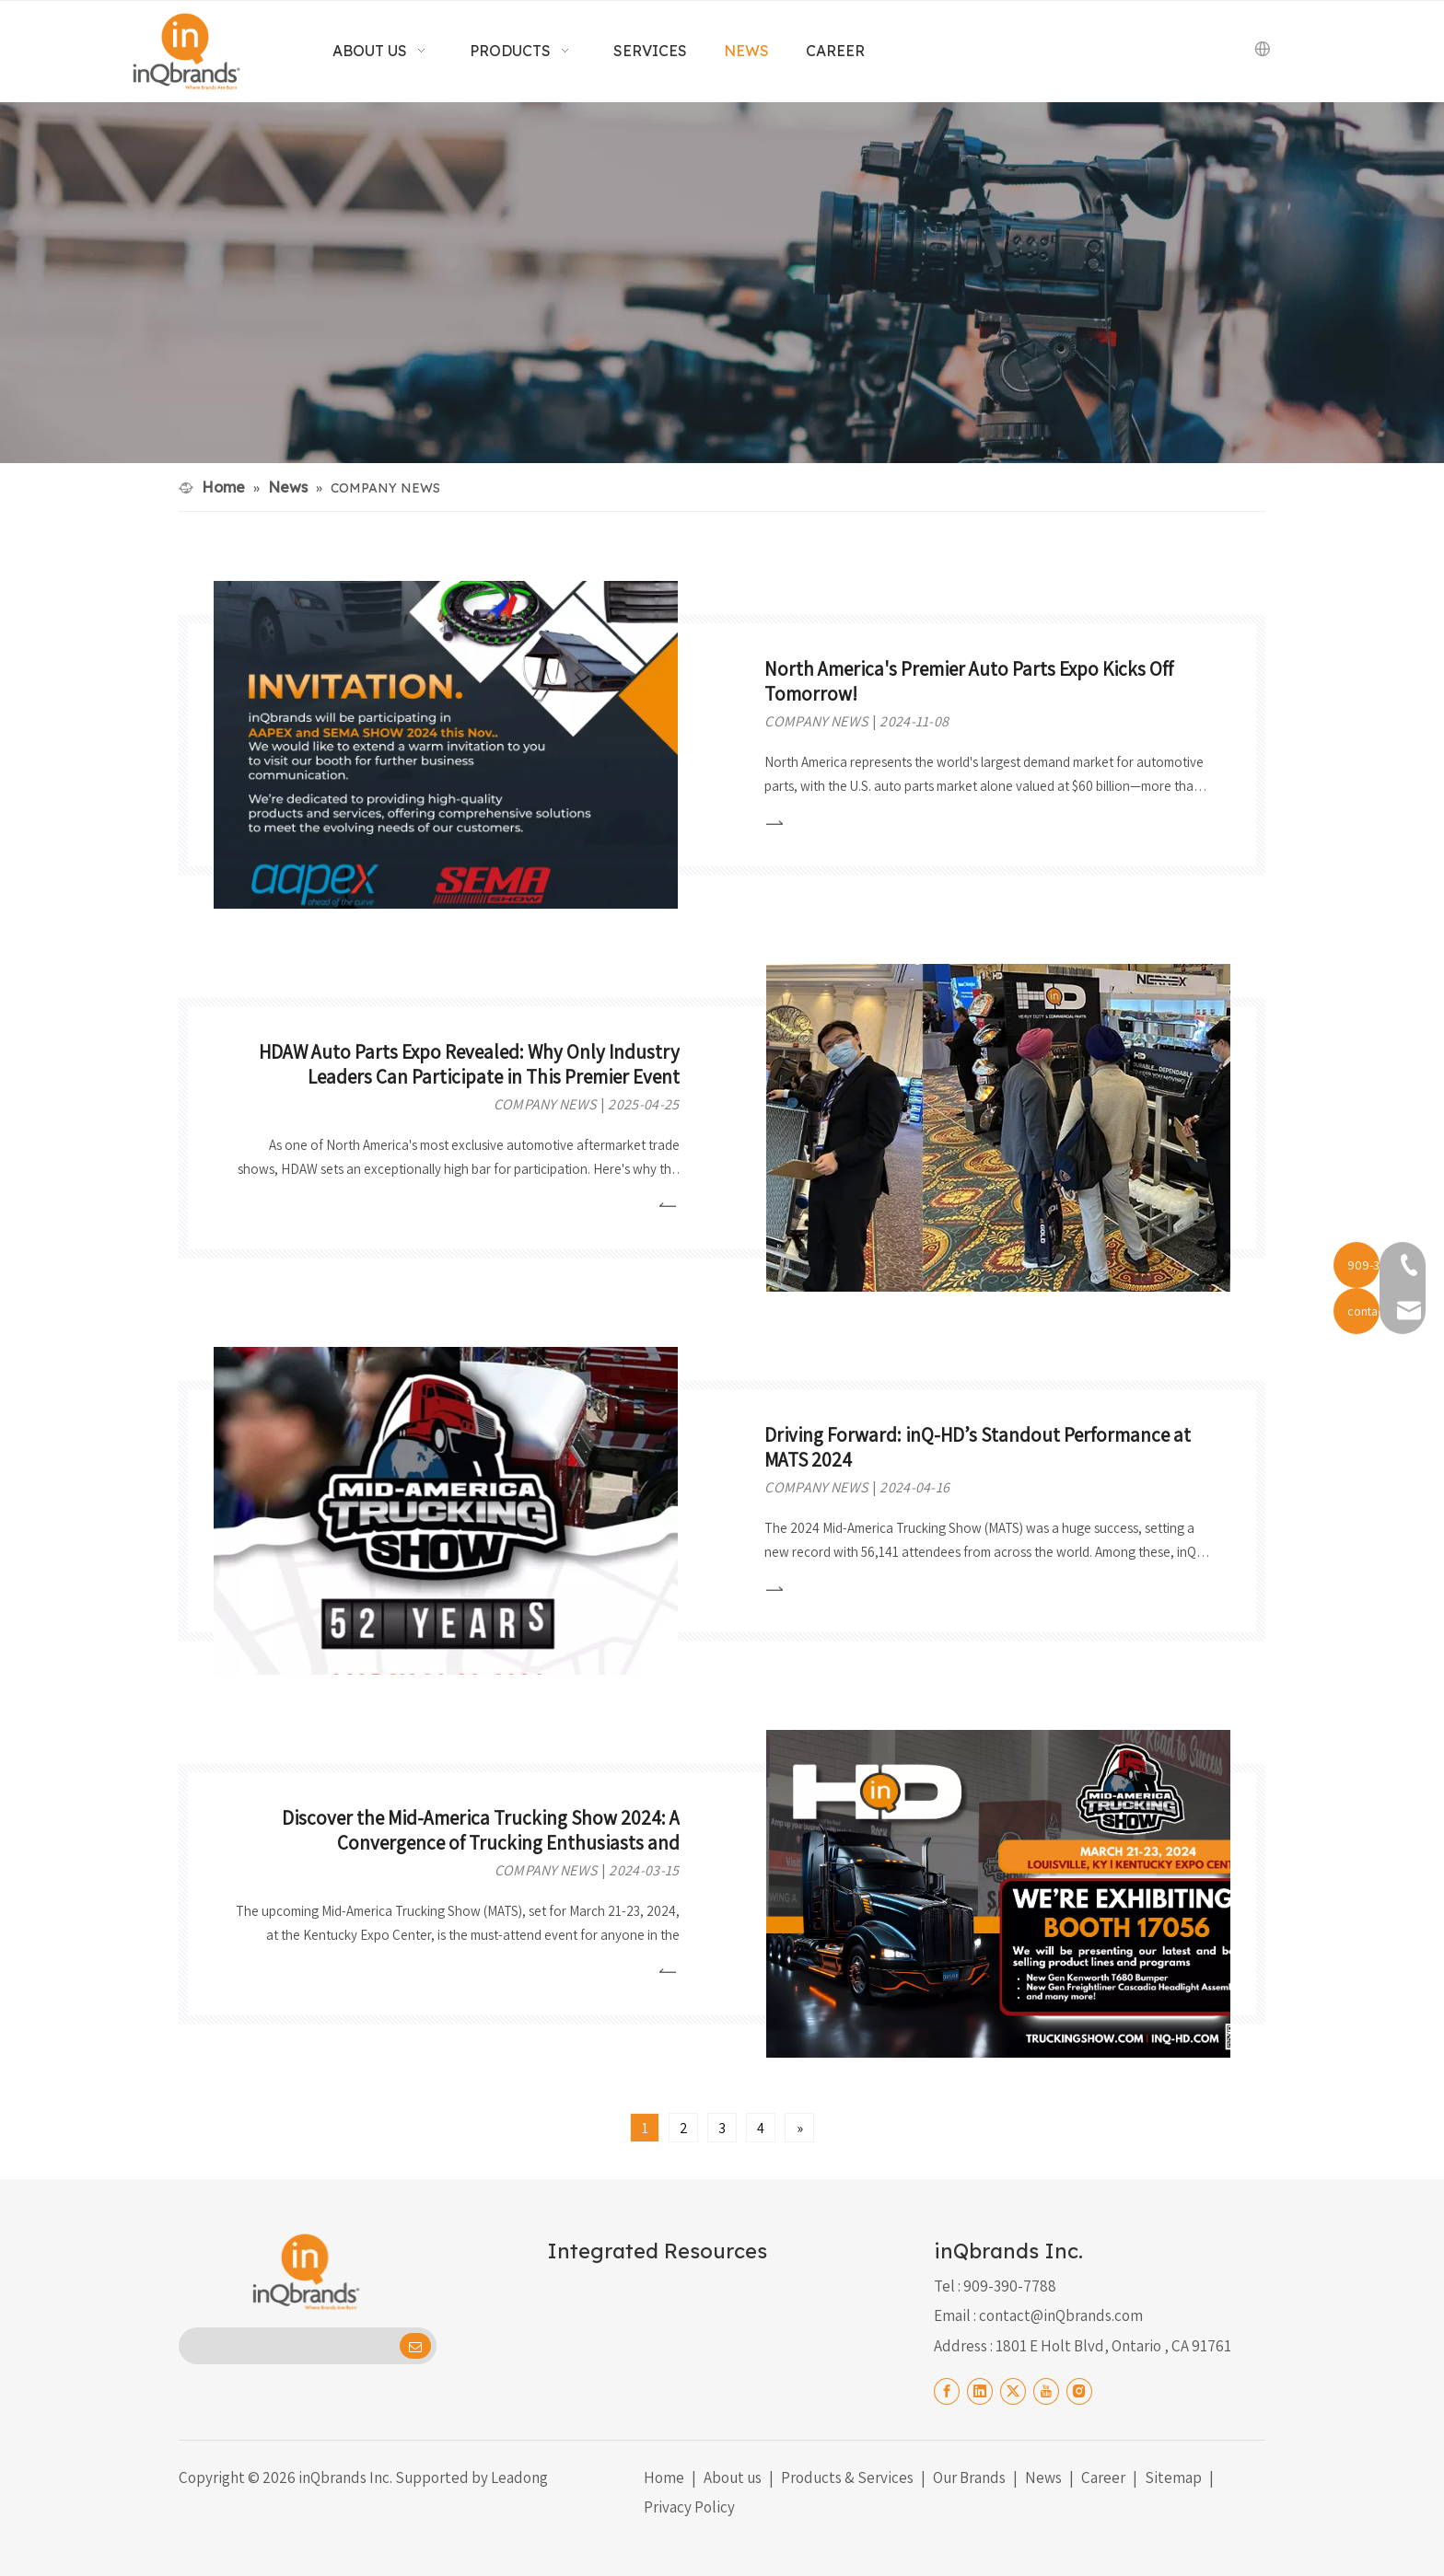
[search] (287, 2345)
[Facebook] (947, 2390)
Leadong (519, 2477)
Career (1103, 2477)
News (1043, 2477)
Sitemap (1173, 2477)
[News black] (722, 282)
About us (733, 2477)
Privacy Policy (689, 2507)
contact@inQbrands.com (1061, 2315)
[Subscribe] (415, 2346)
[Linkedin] (980, 2390)
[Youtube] (1046, 2390)
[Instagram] (1079, 2390)
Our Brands (969, 2477)
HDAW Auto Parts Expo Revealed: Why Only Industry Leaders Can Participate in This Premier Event (469, 1064)
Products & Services (847, 2477)
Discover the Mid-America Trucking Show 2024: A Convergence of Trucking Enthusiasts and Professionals (481, 1842)
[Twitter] (1013, 2390)
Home (664, 2477)
